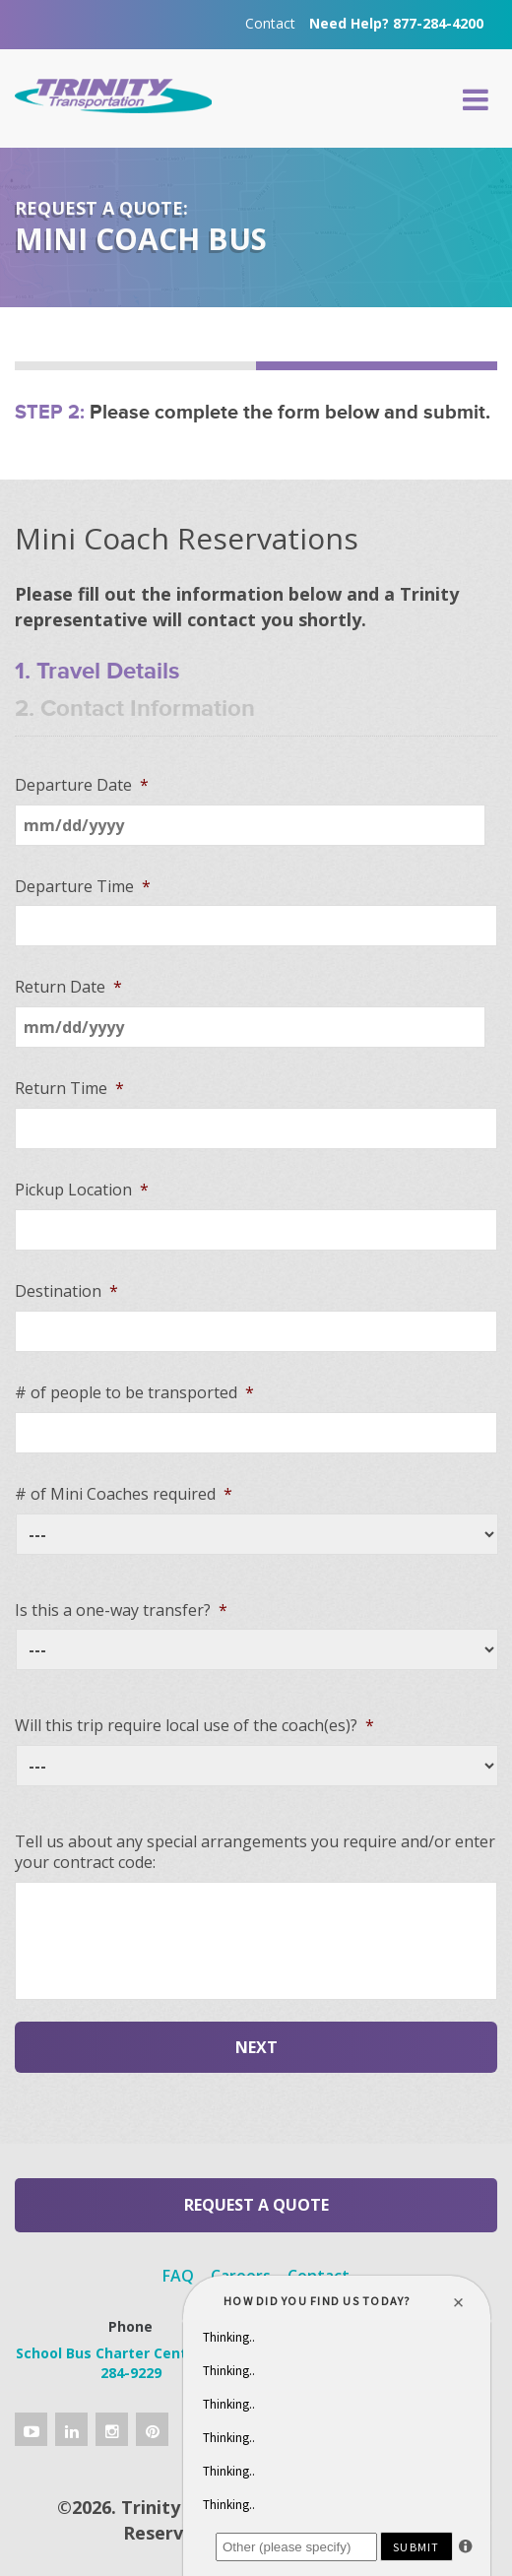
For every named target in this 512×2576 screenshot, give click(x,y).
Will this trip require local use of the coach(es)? (194, 1725)
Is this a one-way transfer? (121, 1610)
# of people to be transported (134, 1393)
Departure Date (82, 785)
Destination (66, 1291)
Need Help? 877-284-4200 (396, 23)
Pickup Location (82, 1190)
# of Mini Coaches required (123, 1494)
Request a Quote (256, 2205)
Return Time (69, 1088)
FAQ (178, 2275)
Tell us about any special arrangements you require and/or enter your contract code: (255, 1852)
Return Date (68, 987)
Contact (270, 23)
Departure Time (83, 886)
